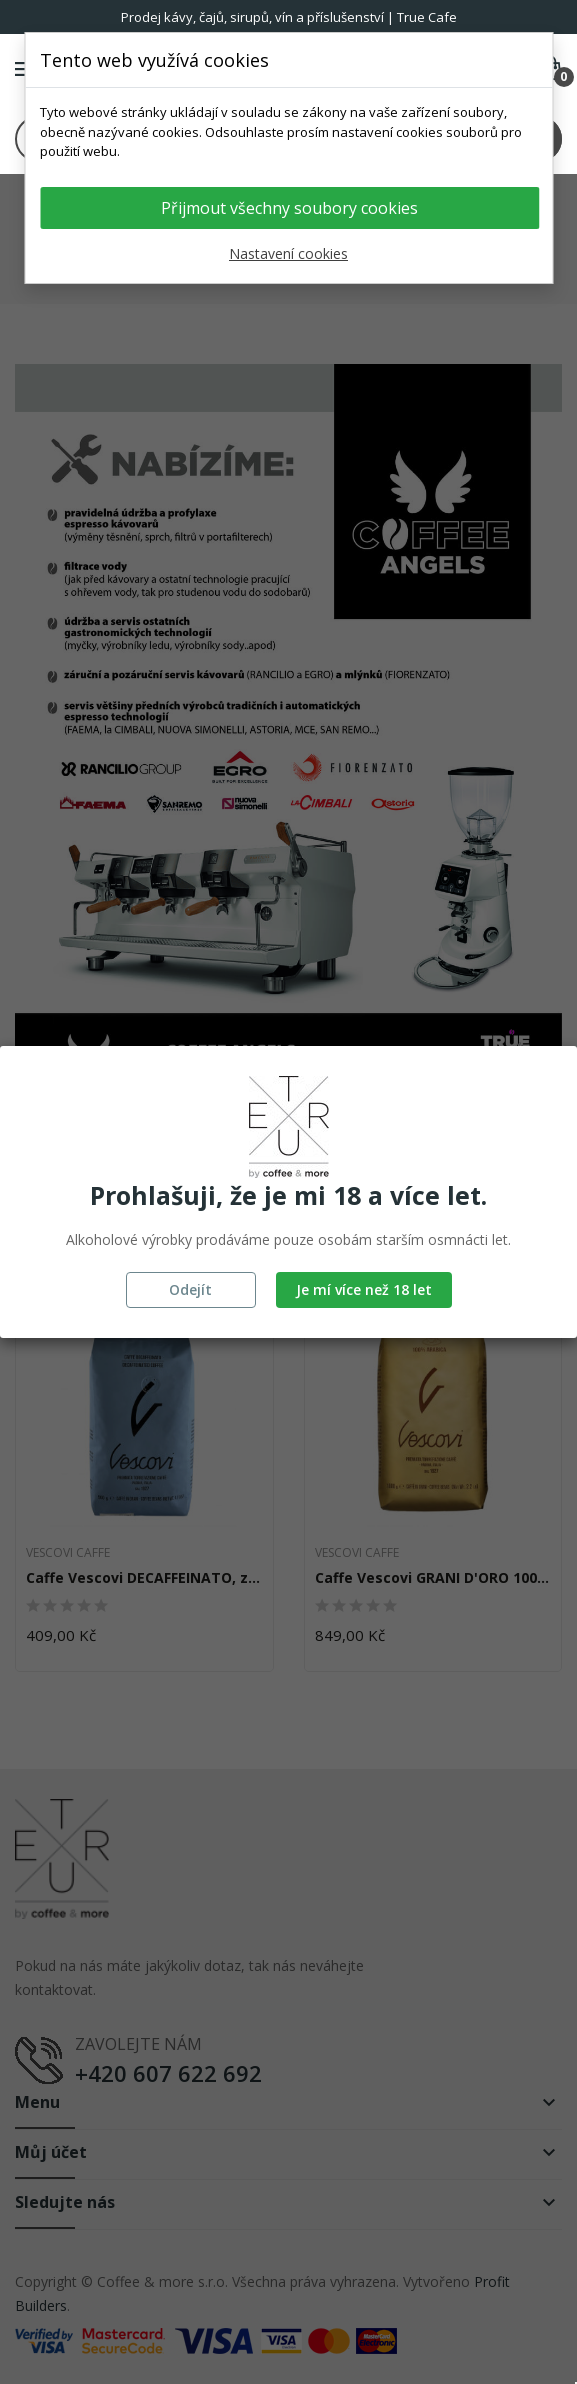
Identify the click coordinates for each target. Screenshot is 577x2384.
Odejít (190, 1289)
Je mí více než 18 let (364, 1289)
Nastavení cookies (288, 253)
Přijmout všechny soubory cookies (289, 208)
